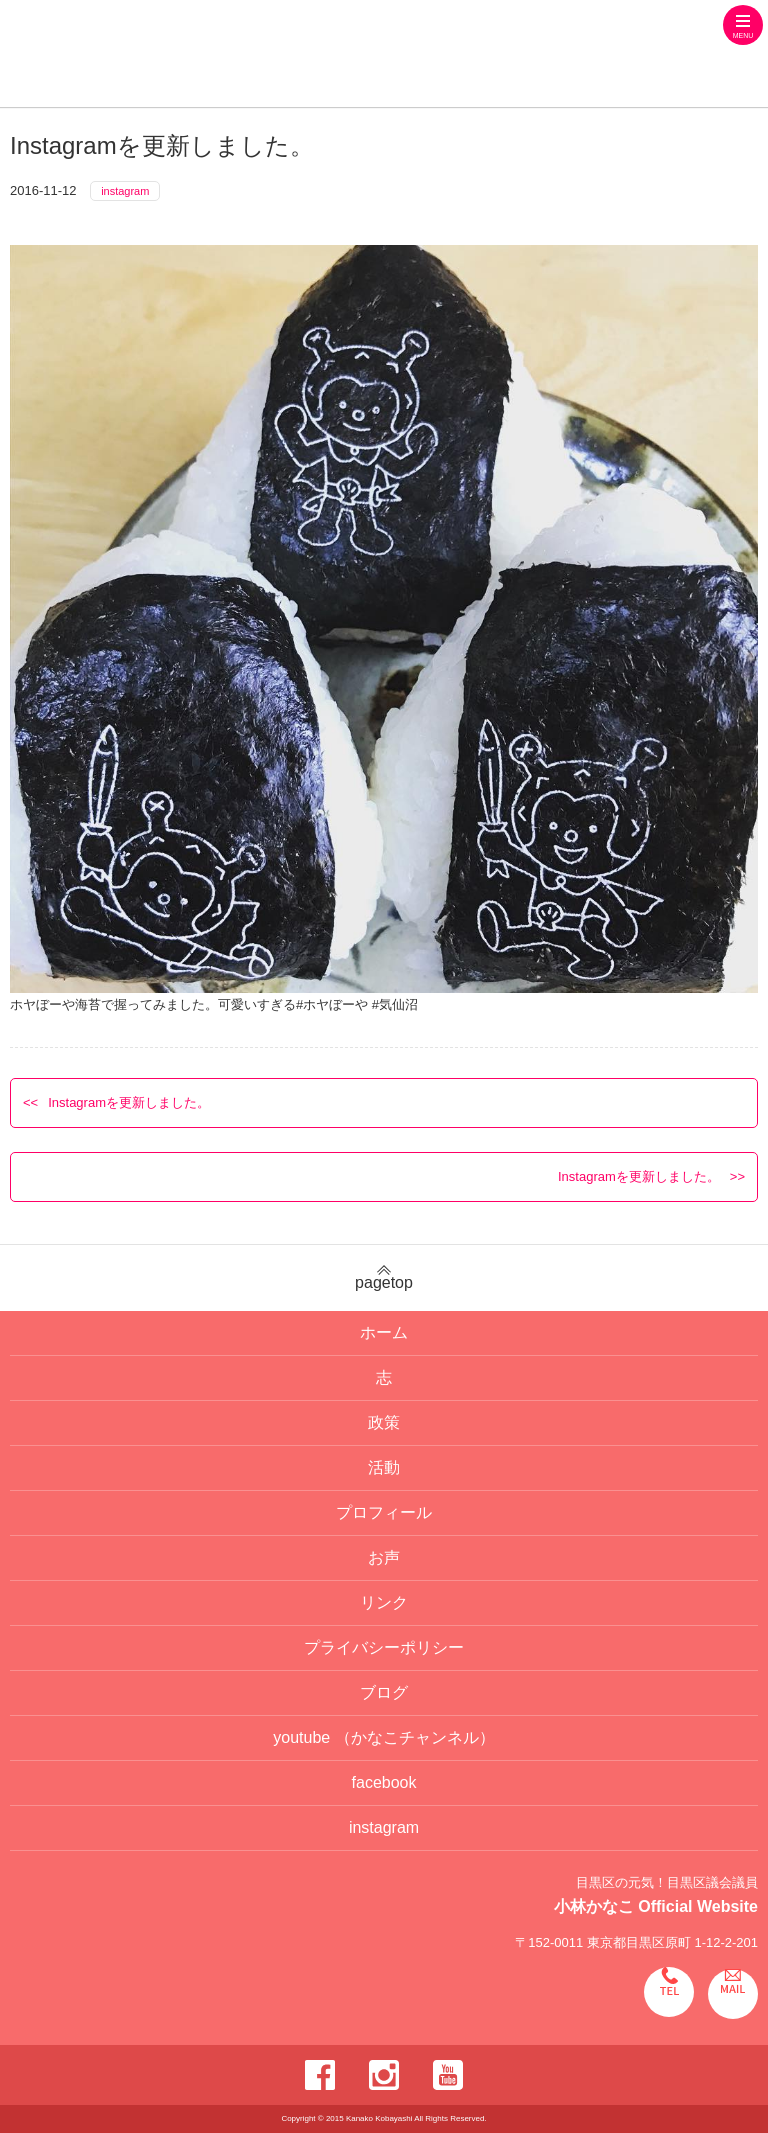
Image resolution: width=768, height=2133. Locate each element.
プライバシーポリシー (384, 1647)
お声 (384, 1557)
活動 (384, 1467)
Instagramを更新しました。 (129, 1102)
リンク (384, 1602)
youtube (383, 1737)
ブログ (384, 1692)
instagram (125, 191)
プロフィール (384, 1512)
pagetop (384, 1278)
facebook (384, 1782)
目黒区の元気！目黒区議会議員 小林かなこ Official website (270, 56)
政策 (384, 1422)
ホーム (384, 1332)
